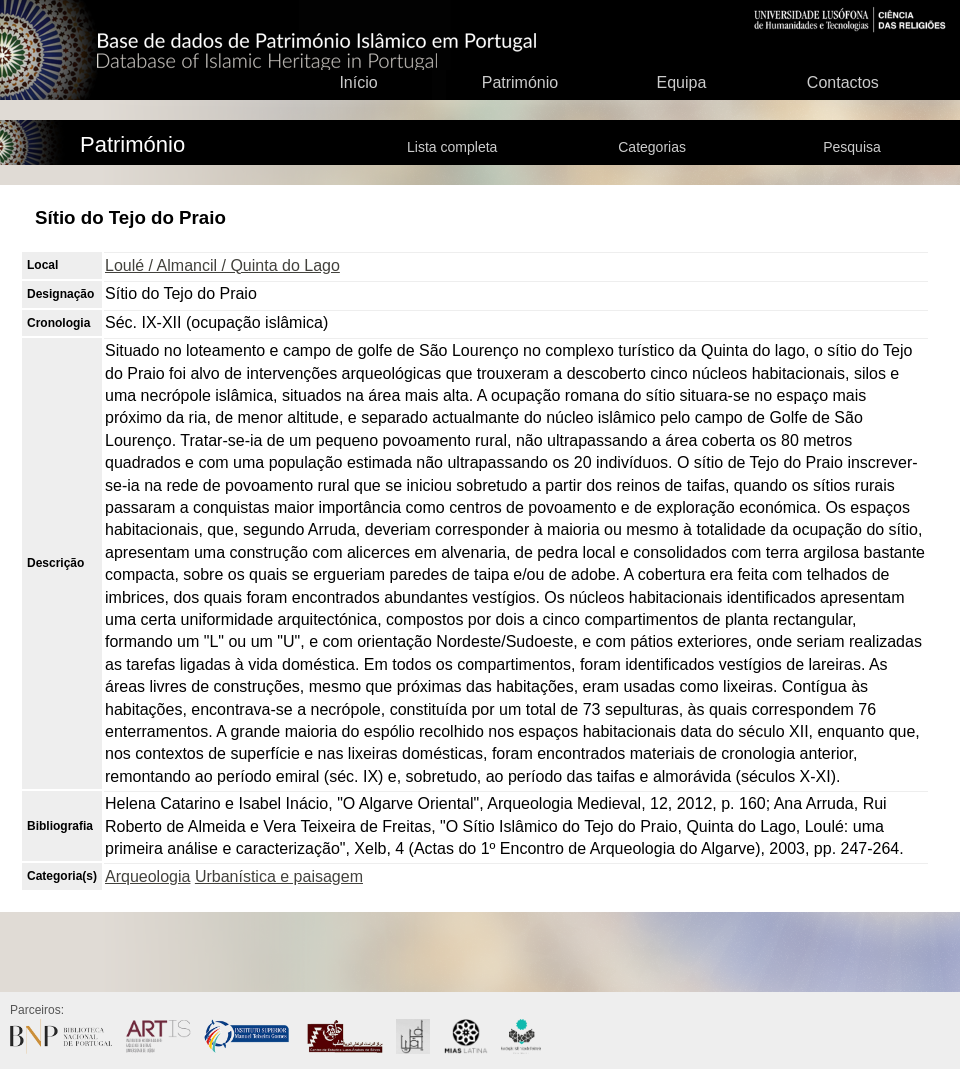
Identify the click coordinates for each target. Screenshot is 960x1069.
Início (358, 82)
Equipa (681, 82)
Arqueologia (147, 876)
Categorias (652, 147)
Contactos (843, 82)
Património (520, 82)
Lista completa (452, 147)
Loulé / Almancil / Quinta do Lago (222, 265)
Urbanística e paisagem (279, 876)
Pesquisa (852, 147)
